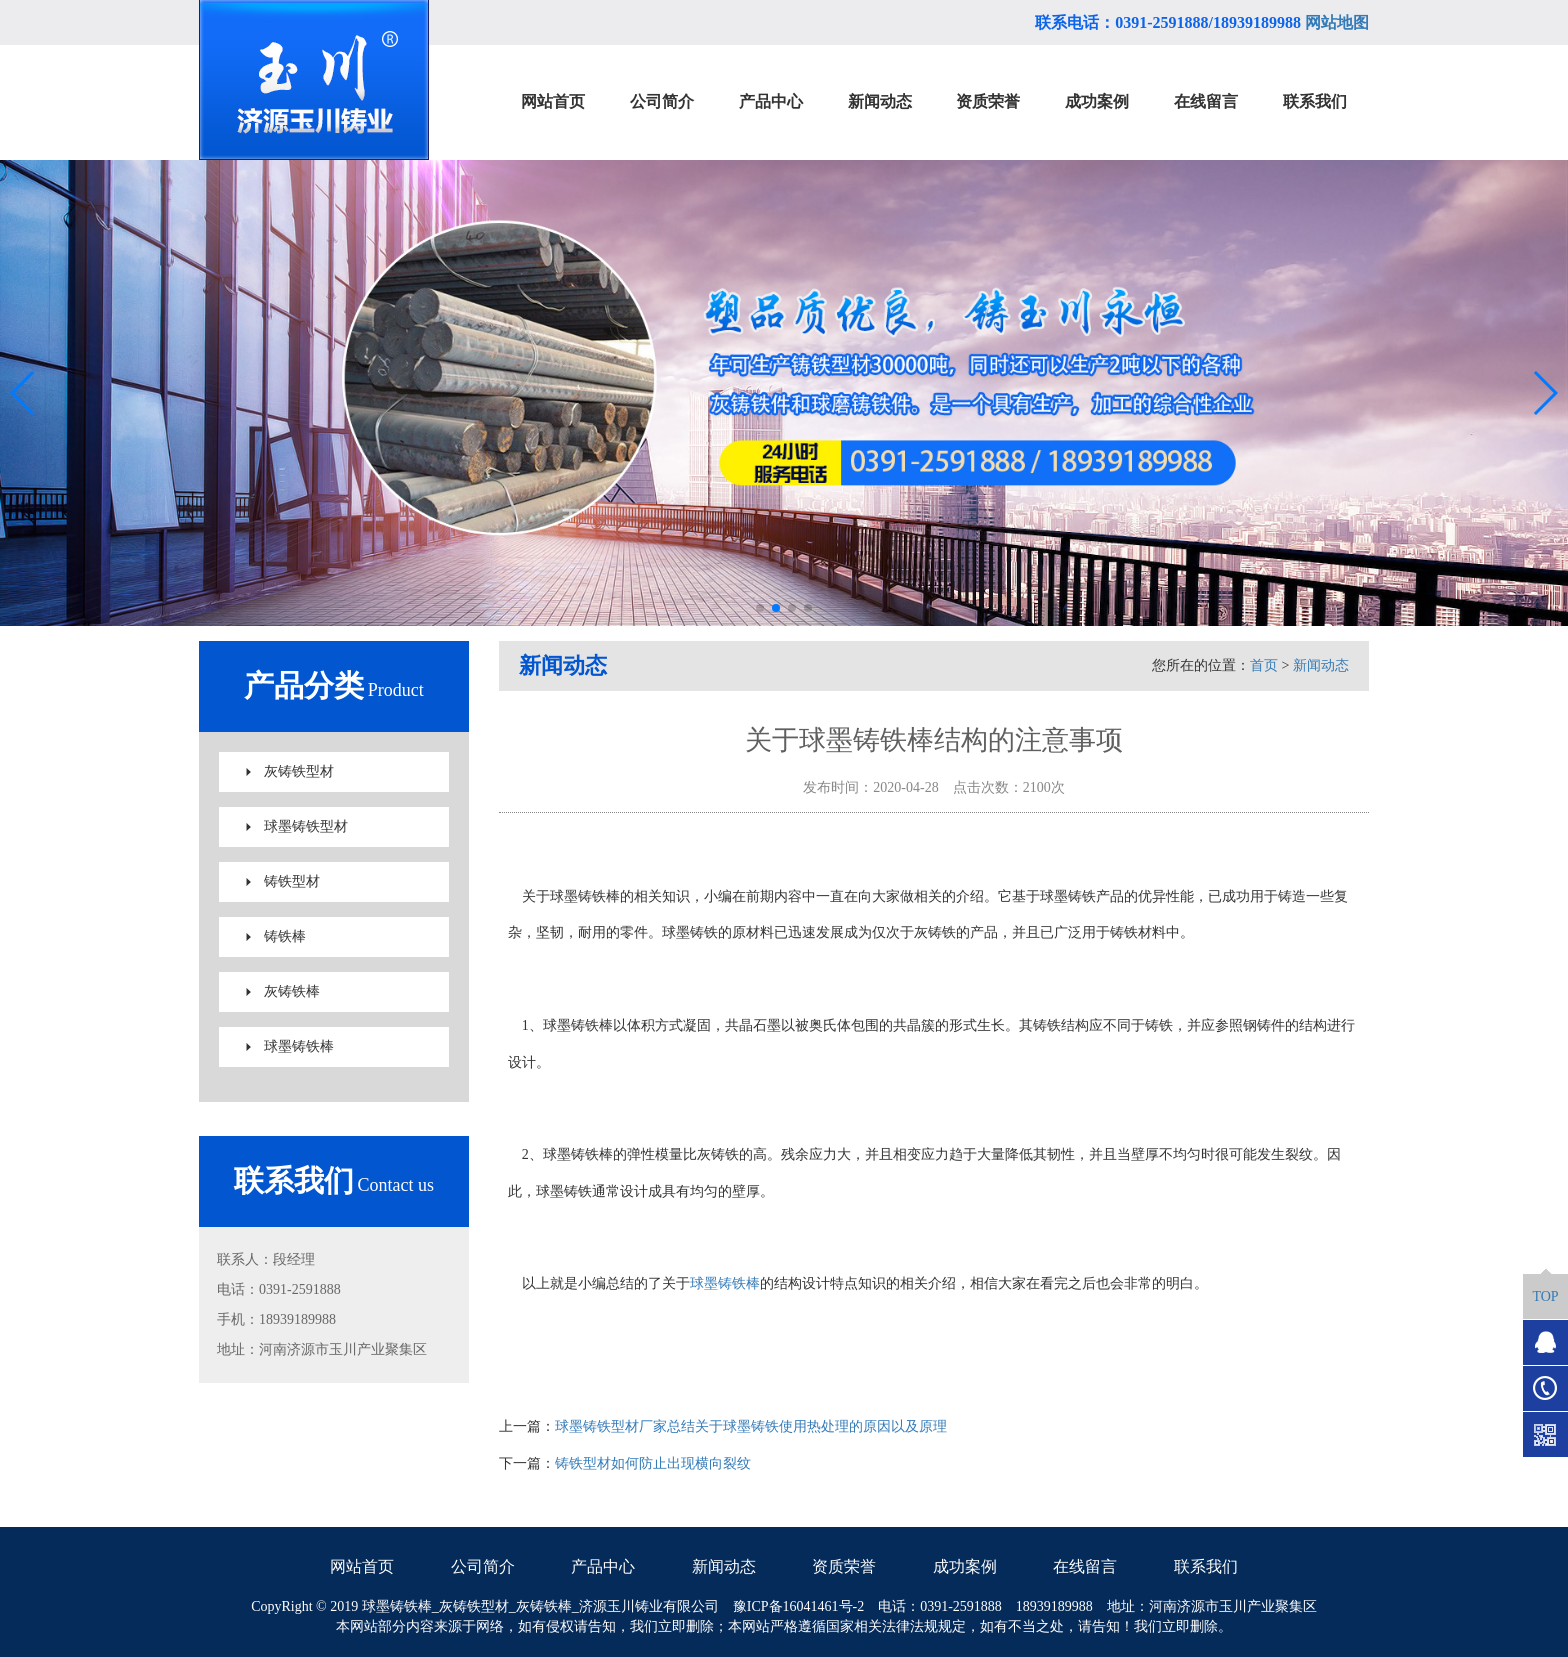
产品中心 (603, 1566)
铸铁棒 (285, 936)
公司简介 (483, 1566)
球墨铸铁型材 (306, 826)
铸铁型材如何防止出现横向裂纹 (653, 1463)
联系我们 (1206, 1566)
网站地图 (1337, 22)
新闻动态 (1321, 665)
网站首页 (362, 1566)
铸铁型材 (292, 881)
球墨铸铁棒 (299, 1046)
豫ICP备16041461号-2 (798, 1606)
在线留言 (1085, 1566)
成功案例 (965, 1566)
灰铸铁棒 (292, 991)
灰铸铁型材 (299, 771)
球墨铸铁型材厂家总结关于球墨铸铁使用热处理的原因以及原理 (751, 1426)
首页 (1264, 665)
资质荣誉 (844, 1566)
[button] (760, 608)
